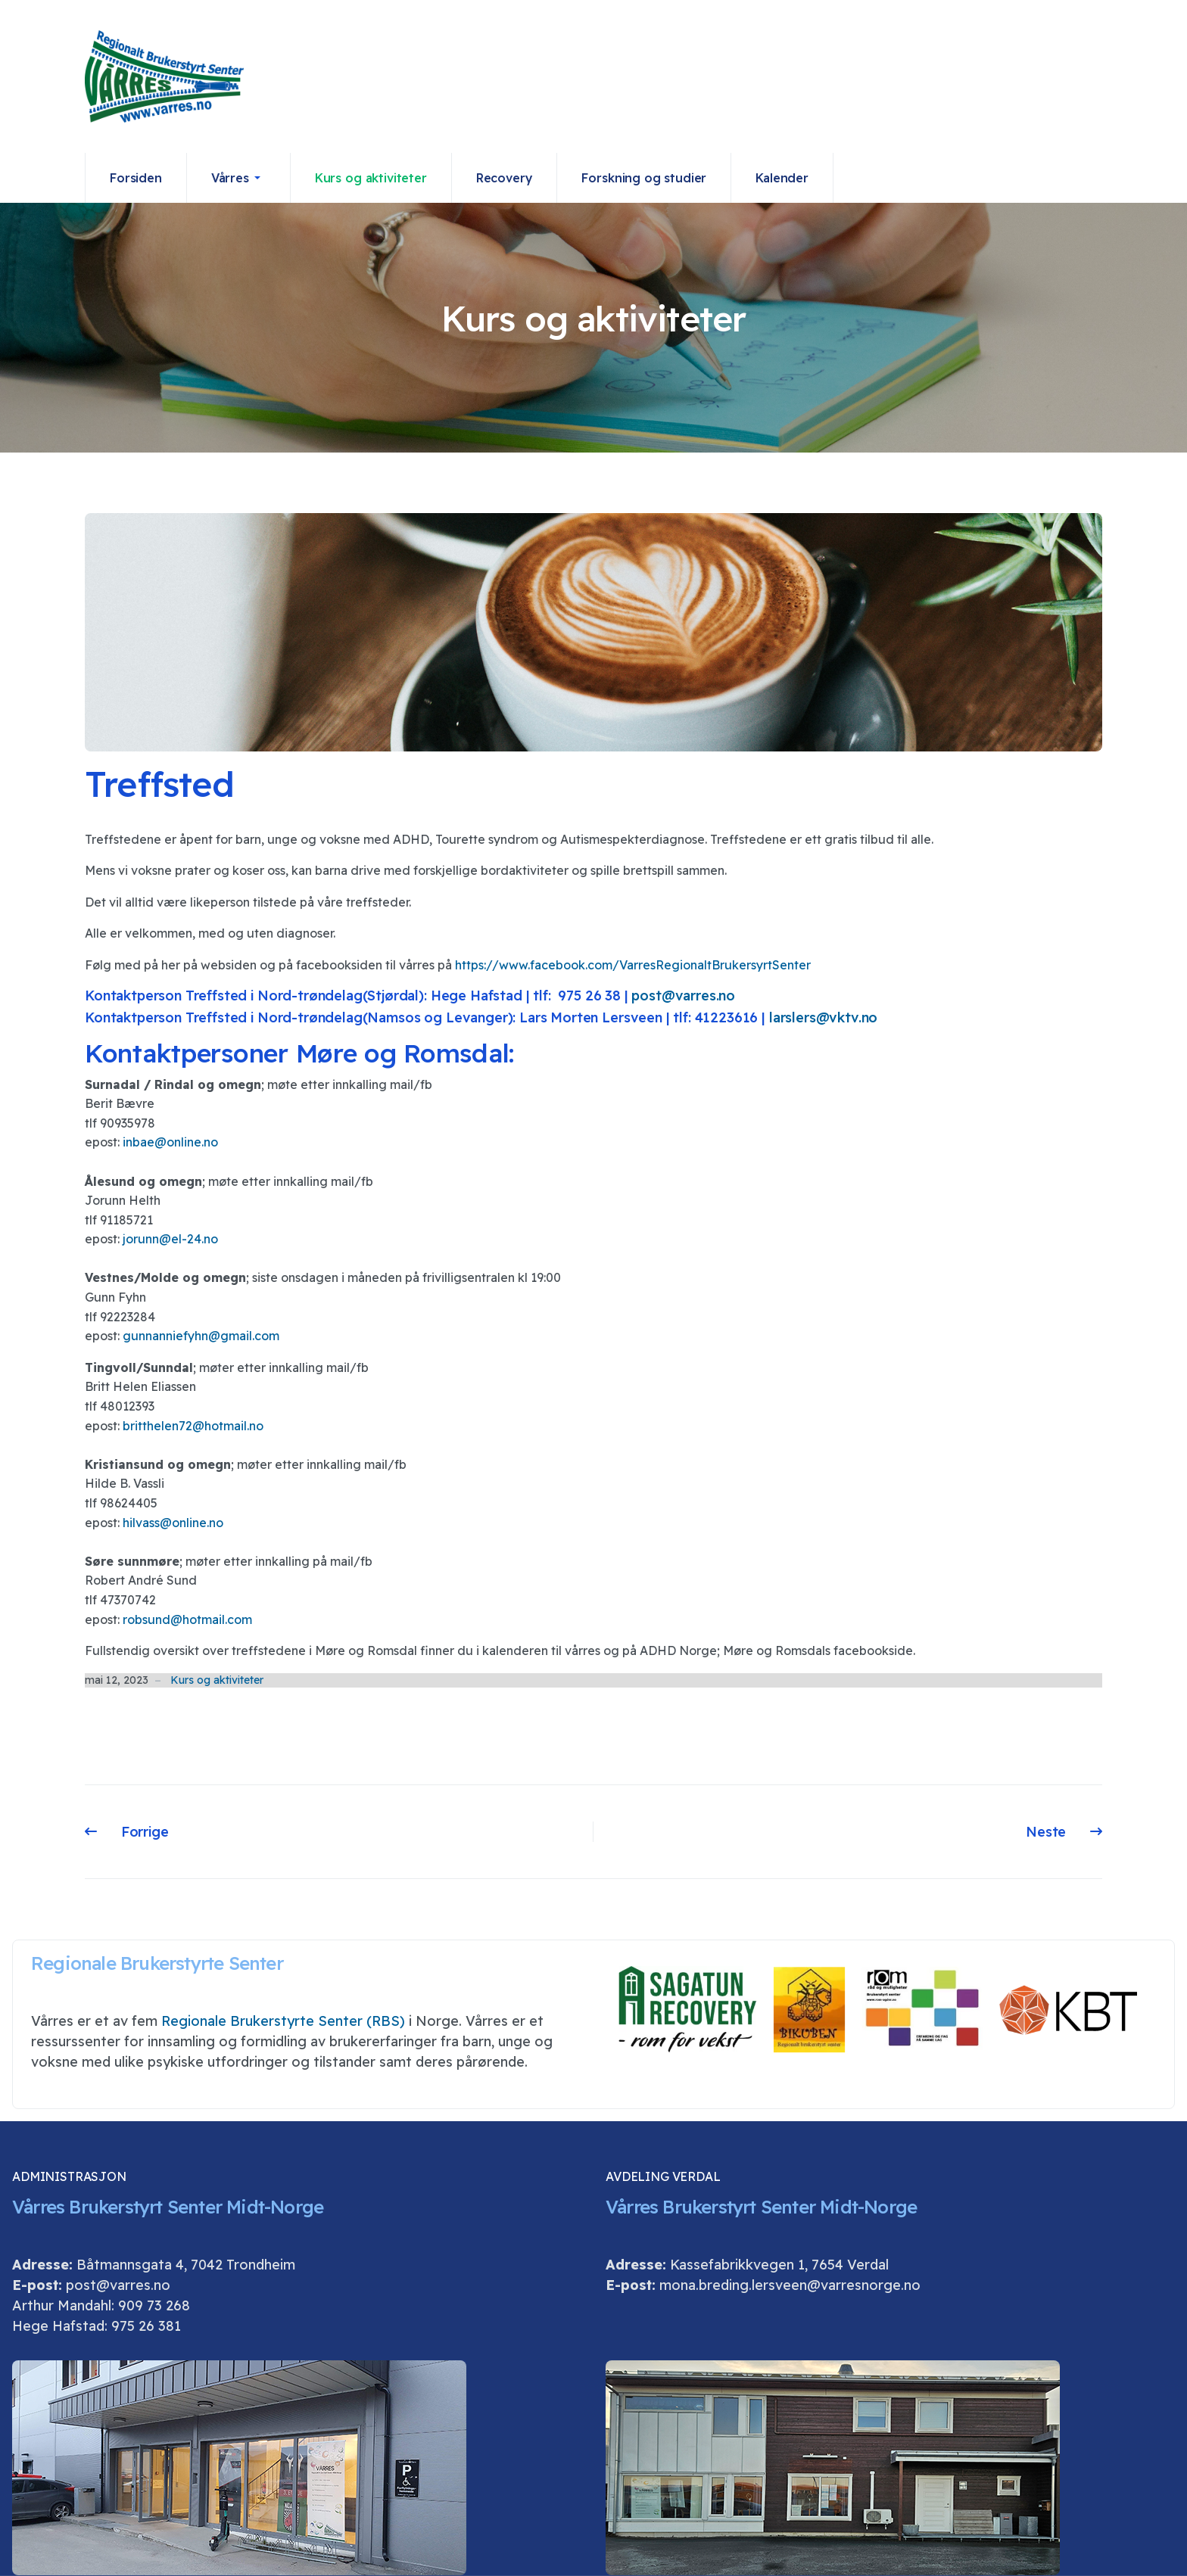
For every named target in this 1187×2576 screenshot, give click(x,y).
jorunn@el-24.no (170, 1238)
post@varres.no (683, 995)
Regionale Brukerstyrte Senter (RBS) (283, 2021)
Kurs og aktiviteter (216, 1680)
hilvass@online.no (173, 1522)
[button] (239, 178)
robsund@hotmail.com (187, 1619)
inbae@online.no (170, 1142)
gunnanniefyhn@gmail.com (201, 1335)
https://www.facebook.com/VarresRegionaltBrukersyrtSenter (633, 964)
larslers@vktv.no (823, 1017)
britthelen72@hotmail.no (193, 1425)
